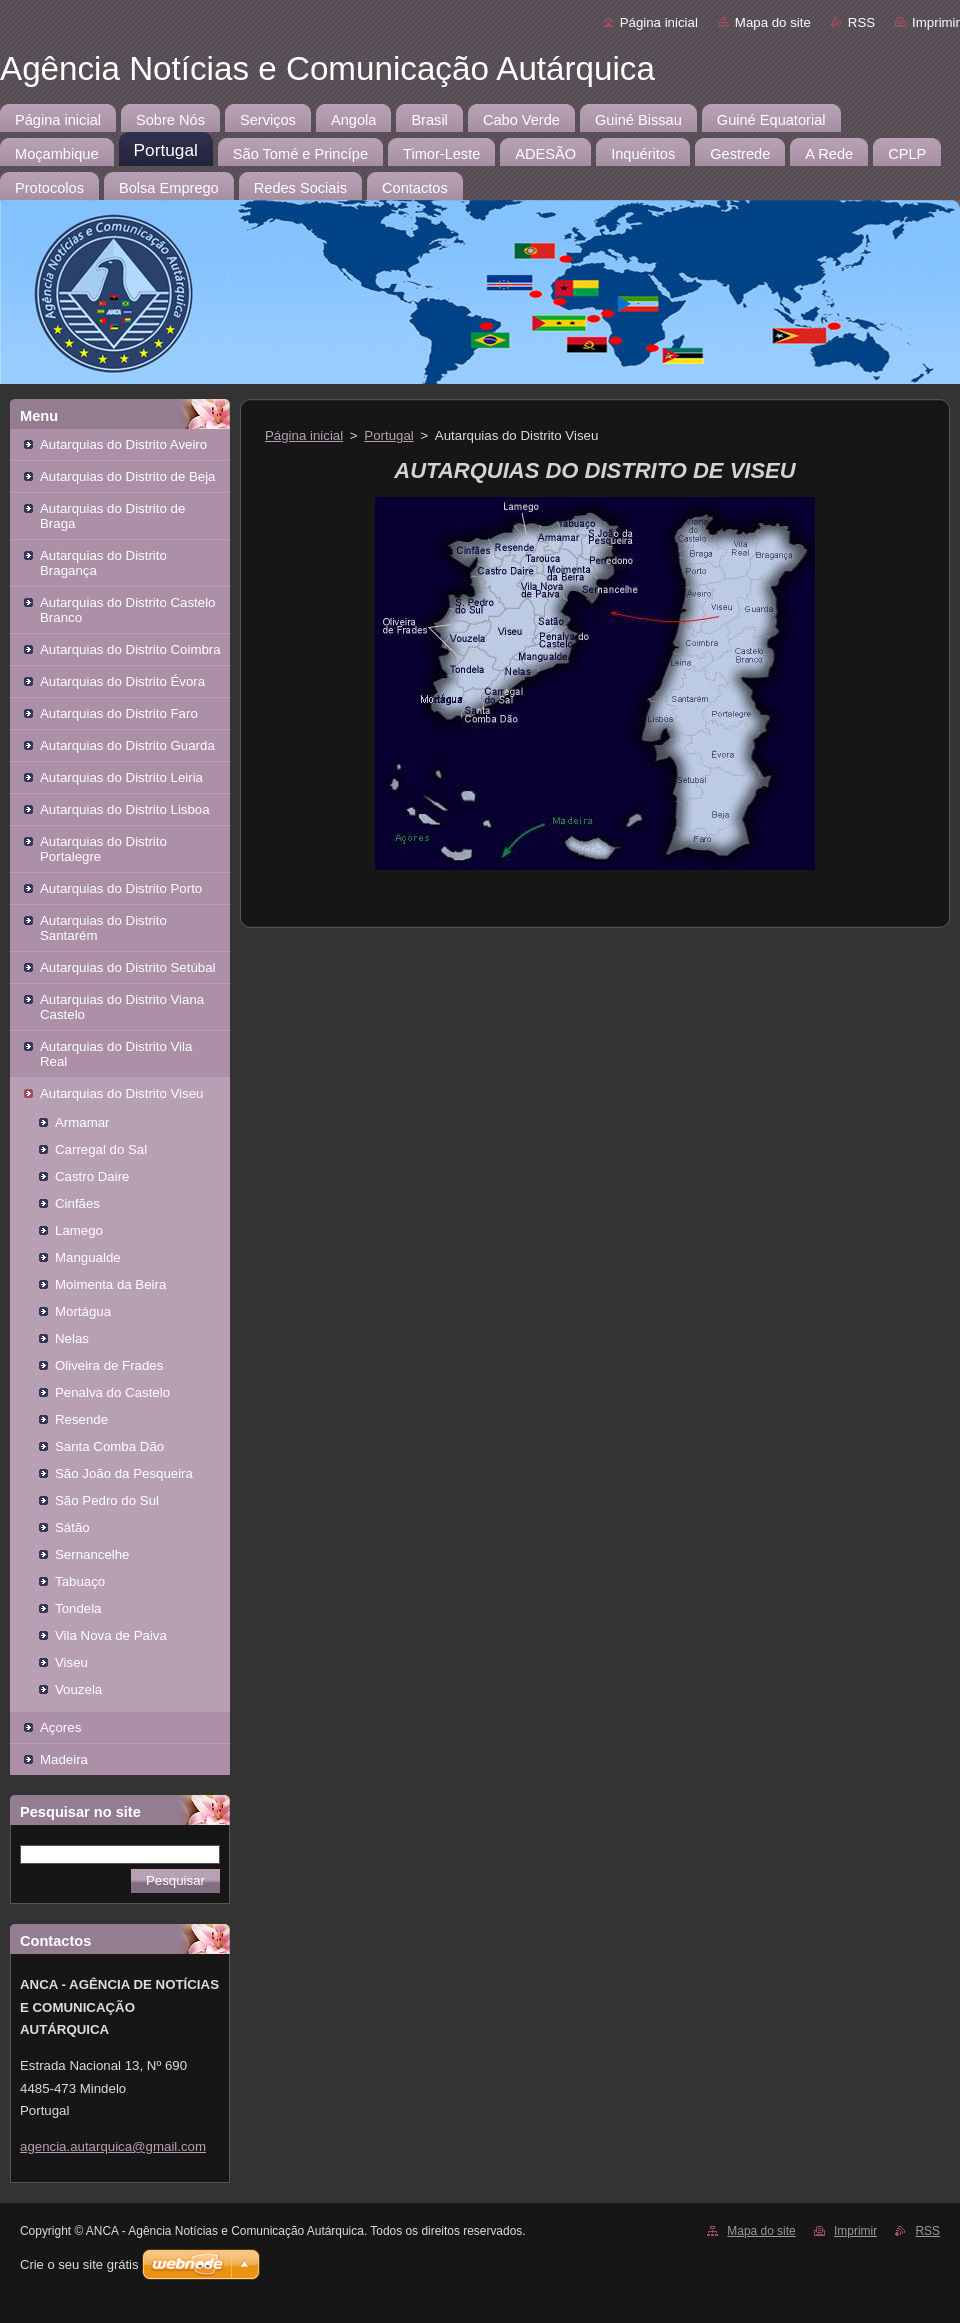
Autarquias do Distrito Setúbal (128, 967)
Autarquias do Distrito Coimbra (130, 649)
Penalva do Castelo (112, 1392)
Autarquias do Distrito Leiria (121, 777)
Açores (60, 1727)
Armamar (82, 1122)
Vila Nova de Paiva (111, 1635)
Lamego (79, 1230)
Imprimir (936, 22)
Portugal (388, 435)
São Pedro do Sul (107, 1500)
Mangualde (88, 1257)
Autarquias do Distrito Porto (121, 888)
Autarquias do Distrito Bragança (103, 563)
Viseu (71, 1662)
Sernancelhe (92, 1554)
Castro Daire (92, 1176)
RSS (861, 22)
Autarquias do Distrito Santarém (103, 928)
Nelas (72, 1338)
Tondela (78, 1608)
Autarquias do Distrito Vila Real (116, 1054)
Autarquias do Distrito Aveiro (123, 444)
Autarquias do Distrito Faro (119, 713)
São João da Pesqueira (124, 1473)
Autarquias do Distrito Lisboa (125, 809)
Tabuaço (80, 1581)
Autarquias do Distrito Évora (122, 681)
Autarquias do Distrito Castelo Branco (128, 610)
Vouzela (78, 1689)
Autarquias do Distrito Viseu (121, 1093)
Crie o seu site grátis (79, 2264)
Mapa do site (773, 22)
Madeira (64, 1759)
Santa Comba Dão (109, 1446)
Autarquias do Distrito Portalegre (103, 849)
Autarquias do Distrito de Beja (128, 476)
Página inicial (659, 22)
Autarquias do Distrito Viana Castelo (122, 1007)
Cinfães (77, 1203)
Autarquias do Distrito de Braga (112, 516)
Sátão (72, 1527)
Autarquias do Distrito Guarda (127, 745)
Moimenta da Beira (110, 1284)
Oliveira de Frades (109, 1365)
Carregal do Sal (101, 1149)
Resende (81, 1419)
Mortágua (83, 1311)
